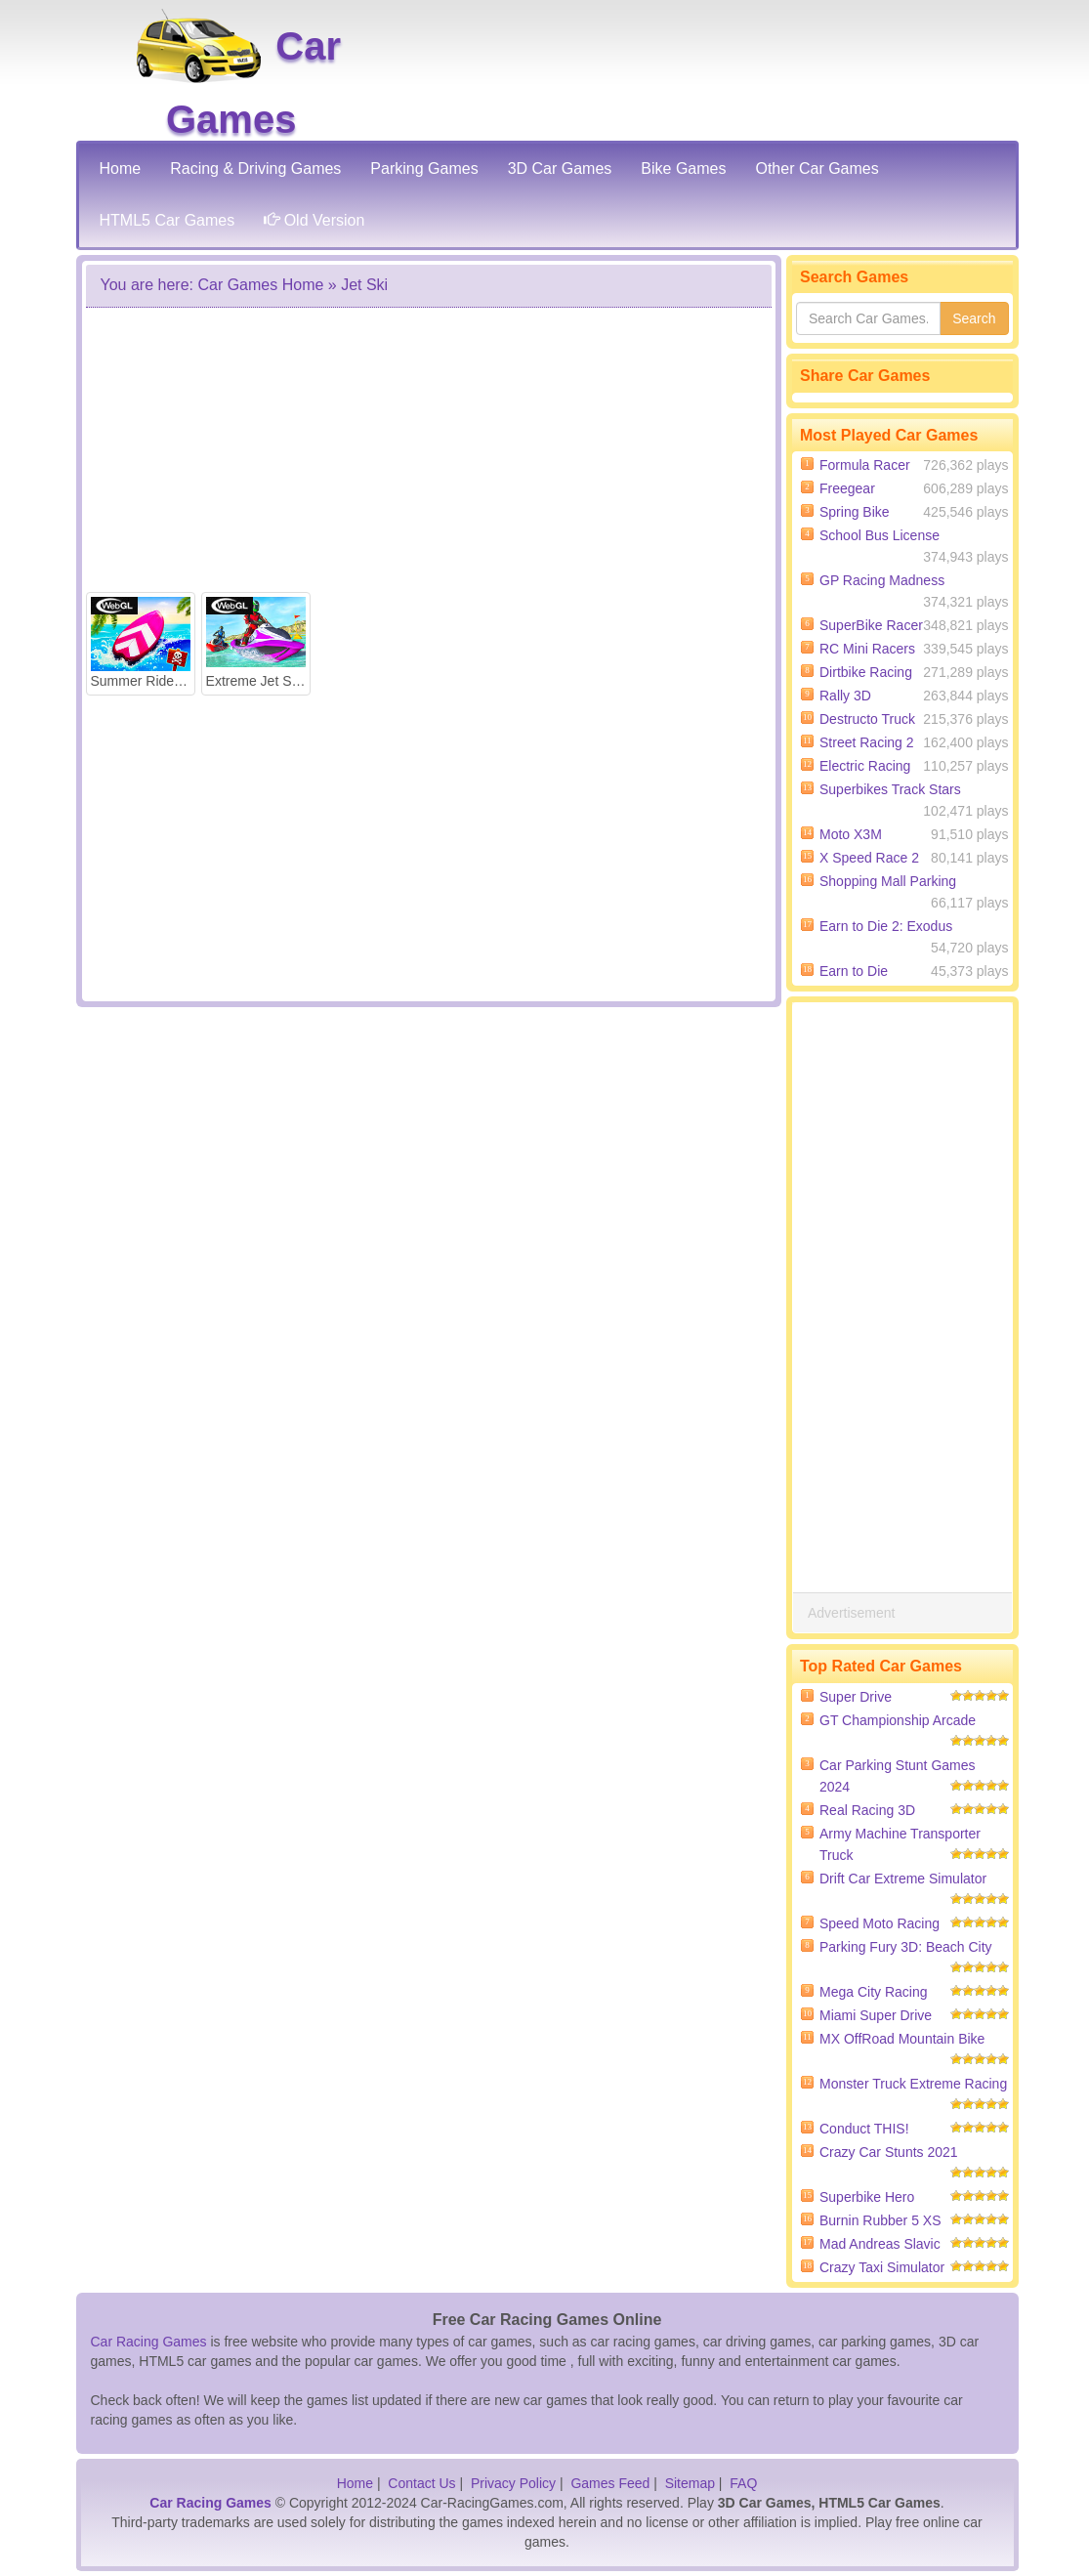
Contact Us (421, 2483)
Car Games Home (260, 284)
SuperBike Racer (871, 625)
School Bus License (879, 535)
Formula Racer (864, 465)
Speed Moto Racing (879, 1923)
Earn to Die (853, 971)
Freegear (847, 488)
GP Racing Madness (881, 580)
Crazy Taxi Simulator (881, 2267)
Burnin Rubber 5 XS (880, 2220)
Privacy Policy (513, 2483)
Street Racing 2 (866, 742)
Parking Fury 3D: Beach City (905, 1947)
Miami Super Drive (875, 2015)
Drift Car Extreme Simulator (902, 1878)
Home (355, 2483)
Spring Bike (854, 512)
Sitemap (690, 2483)
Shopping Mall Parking (887, 881)
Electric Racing (864, 766)
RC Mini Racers (867, 648)
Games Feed (609, 2483)
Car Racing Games (149, 2341)
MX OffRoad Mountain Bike (901, 2039)
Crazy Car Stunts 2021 (888, 2152)
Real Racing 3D (867, 1810)
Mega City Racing (873, 1992)
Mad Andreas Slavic (880, 2244)
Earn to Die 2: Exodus (885, 926)
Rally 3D (845, 695)
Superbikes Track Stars (890, 789)
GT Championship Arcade (897, 1720)
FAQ (743, 2483)
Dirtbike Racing (865, 672)
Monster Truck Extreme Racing (913, 2083)
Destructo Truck (867, 719)
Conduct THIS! (864, 2128)
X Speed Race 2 (869, 858)
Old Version (314, 220)
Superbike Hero (866, 2197)
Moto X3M (850, 834)
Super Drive (855, 1697)
